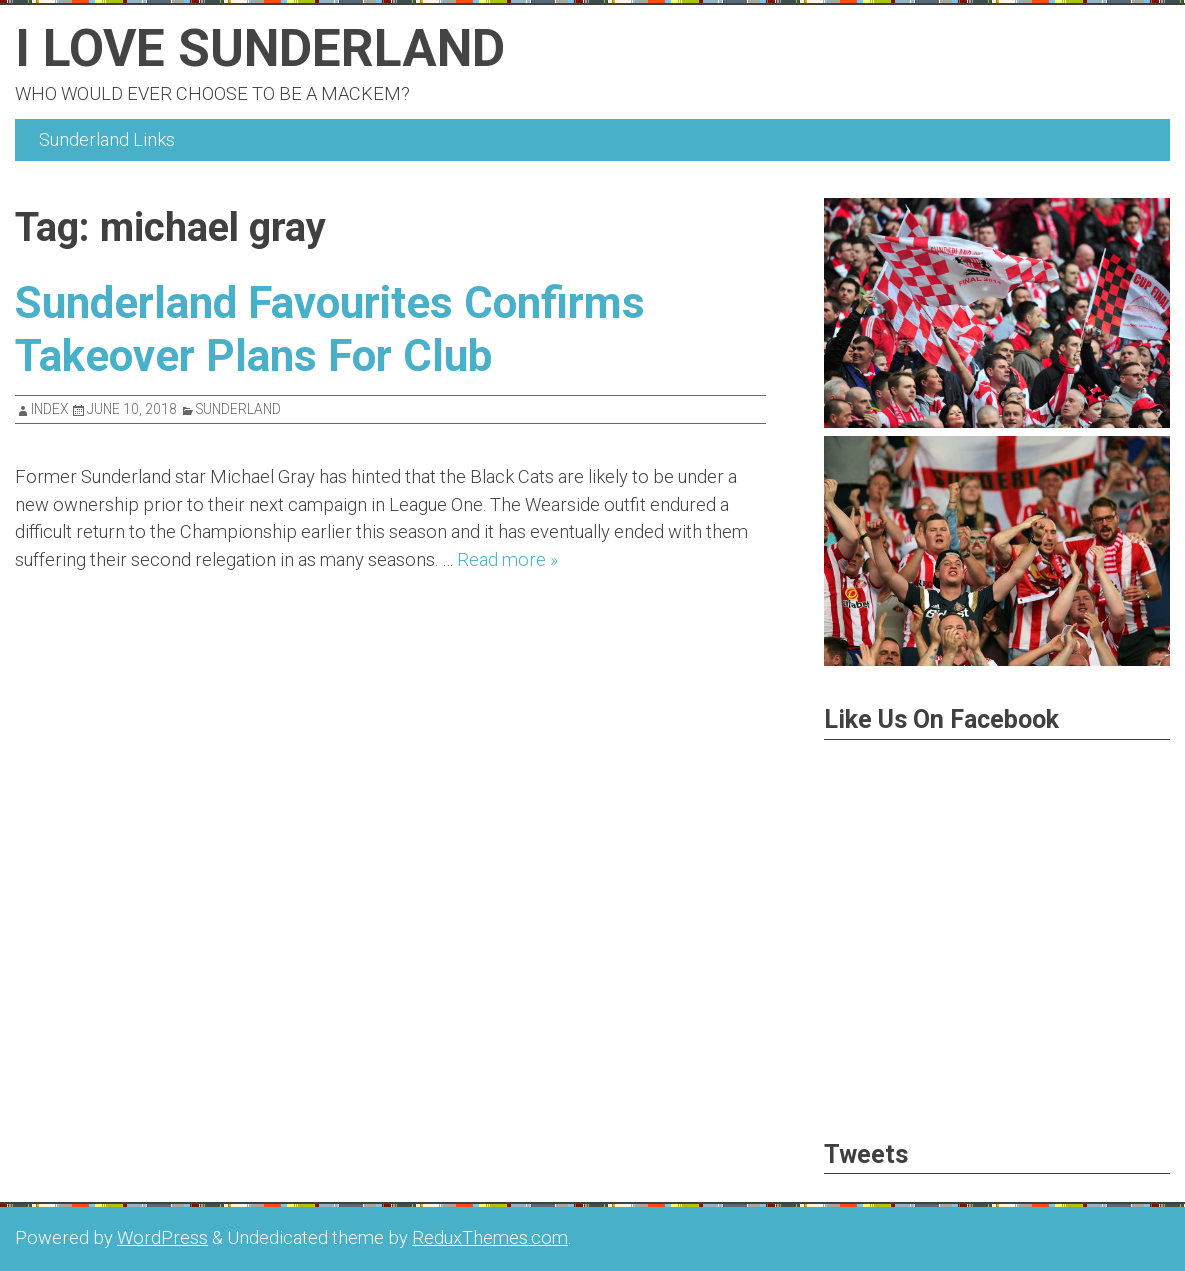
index (49, 409)
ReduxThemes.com (490, 1237)
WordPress (162, 1237)
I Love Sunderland (276, 47)
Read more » (507, 559)
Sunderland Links (107, 139)
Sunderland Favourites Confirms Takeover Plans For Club (343, 328)
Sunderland (238, 409)
